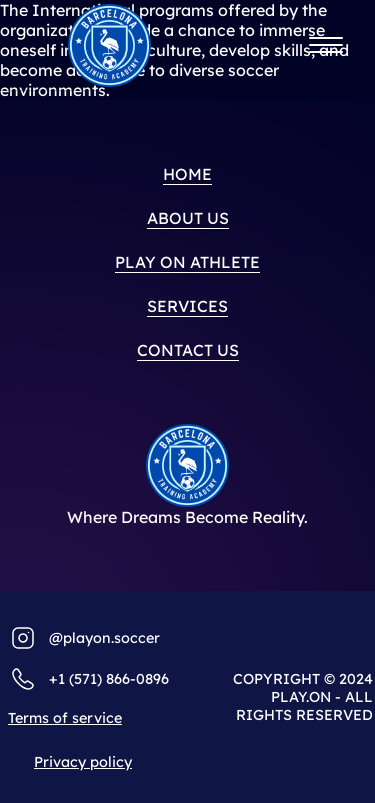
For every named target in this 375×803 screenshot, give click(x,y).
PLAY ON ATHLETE (187, 262)
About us (188, 218)
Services (187, 306)
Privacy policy (83, 762)
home (187, 174)
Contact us (188, 350)
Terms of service (65, 718)
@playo (75, 638)
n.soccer (131, 638)
